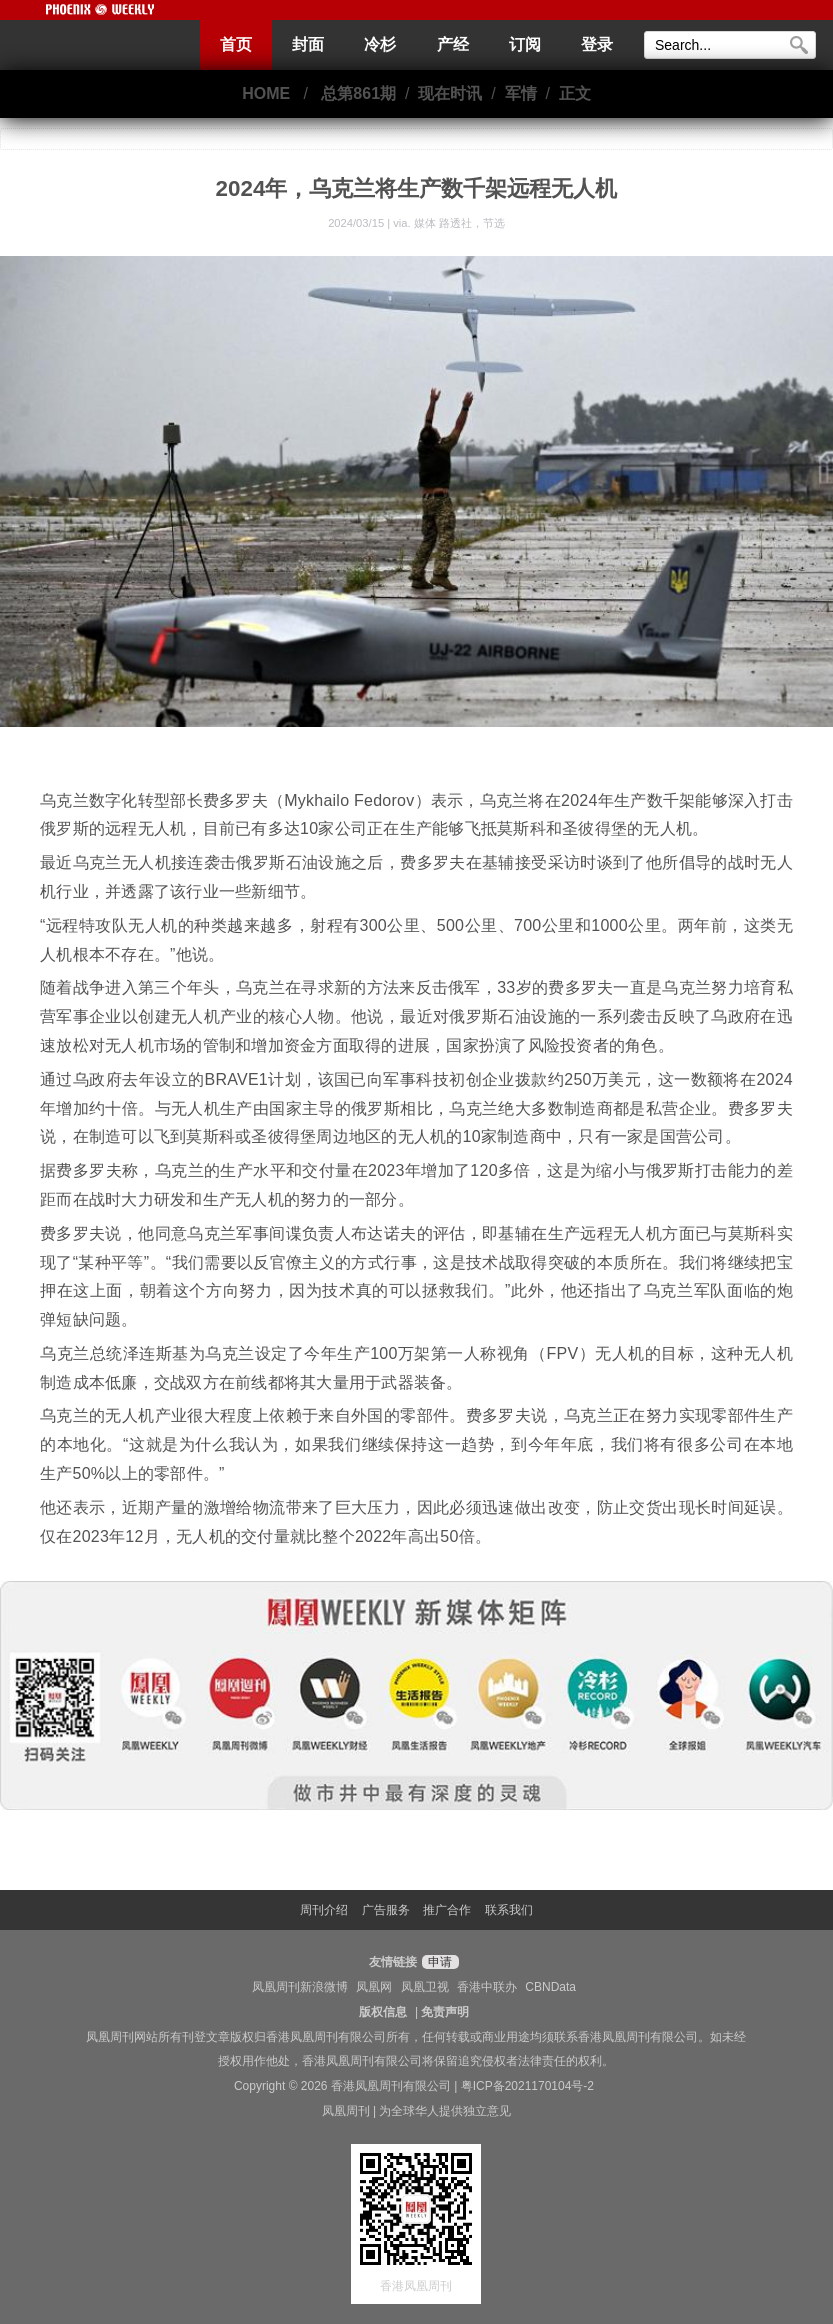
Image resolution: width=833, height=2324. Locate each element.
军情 (521, 93)
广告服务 (386, 1910)
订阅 (525, 44)
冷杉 (380, 44)
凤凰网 (374, 1987)
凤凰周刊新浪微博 (300, 1987)
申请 (437, 1962)
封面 (308, 44)
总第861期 (358, 93)
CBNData (550, 1987)
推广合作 (447, 1910)
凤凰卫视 (425, 1987)
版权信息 (383, 2012)
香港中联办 (487, 1987)
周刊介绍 (324, 1910)
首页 (236, 44)
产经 (453, 44)
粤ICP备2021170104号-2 (527, 2086)
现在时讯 (450, 93)
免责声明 (445, 2012)
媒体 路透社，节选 (459, 223)
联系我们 (509, 1910)
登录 (597, 44)
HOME (266, 93)
